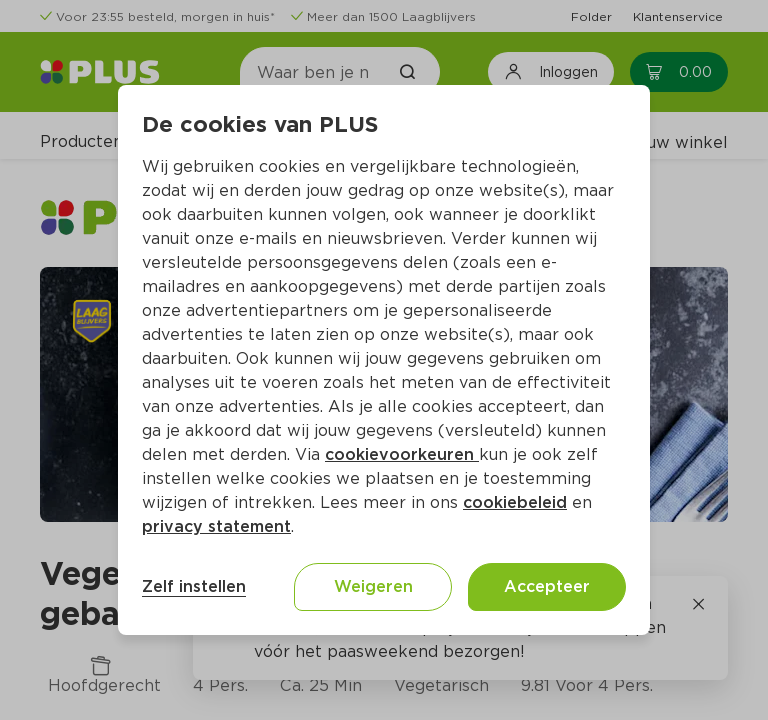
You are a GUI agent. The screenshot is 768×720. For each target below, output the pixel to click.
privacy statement (216, 526)
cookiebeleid (515, 502)
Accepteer (547, 586)
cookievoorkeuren (402, 454)
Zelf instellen (194, 586)
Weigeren (373, 586)
